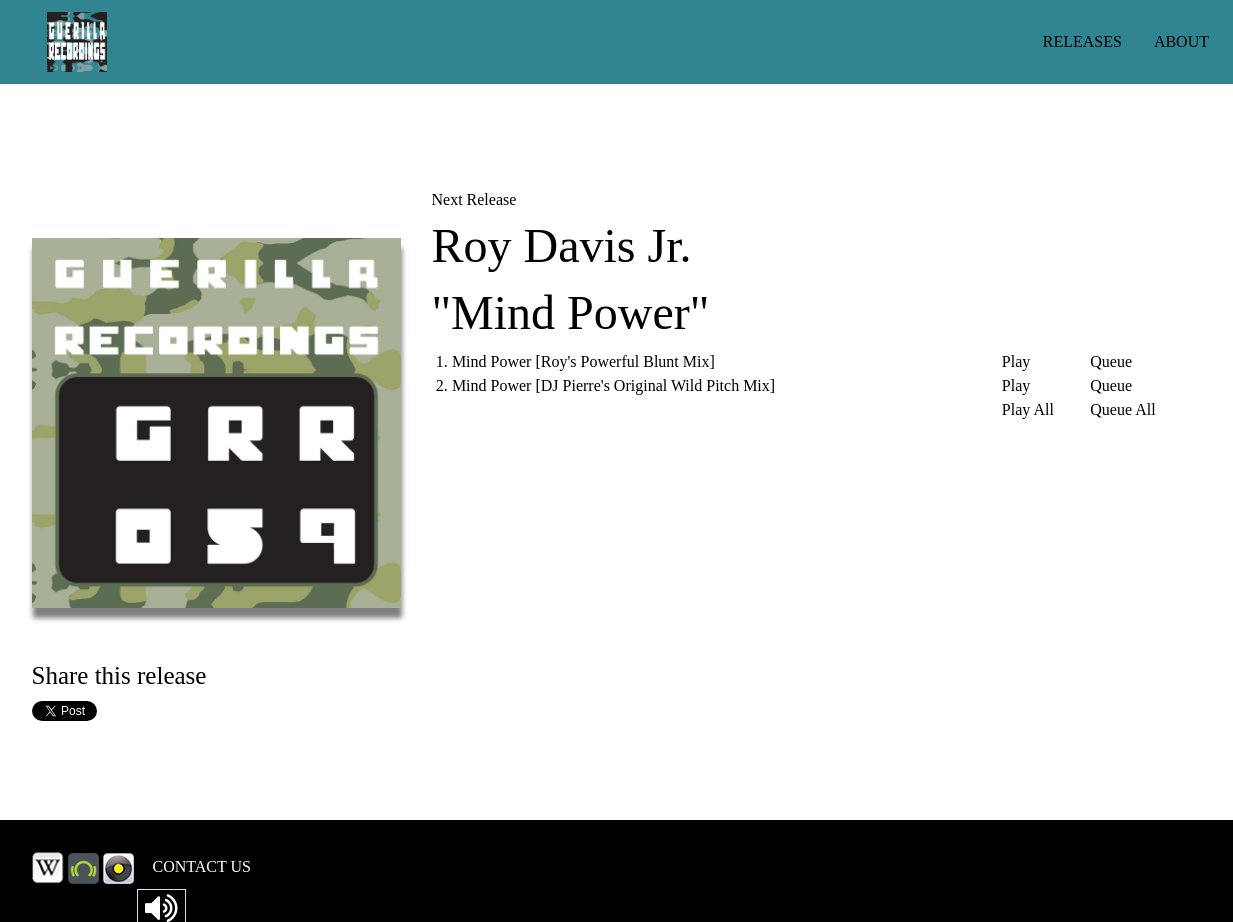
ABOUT (1181, 41)
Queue (1111, 362)
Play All (1028, 410)
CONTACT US (202, 866)
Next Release (473, 199)
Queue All (1122, 410)
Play (1016, 362)
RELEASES (1082, 41)
